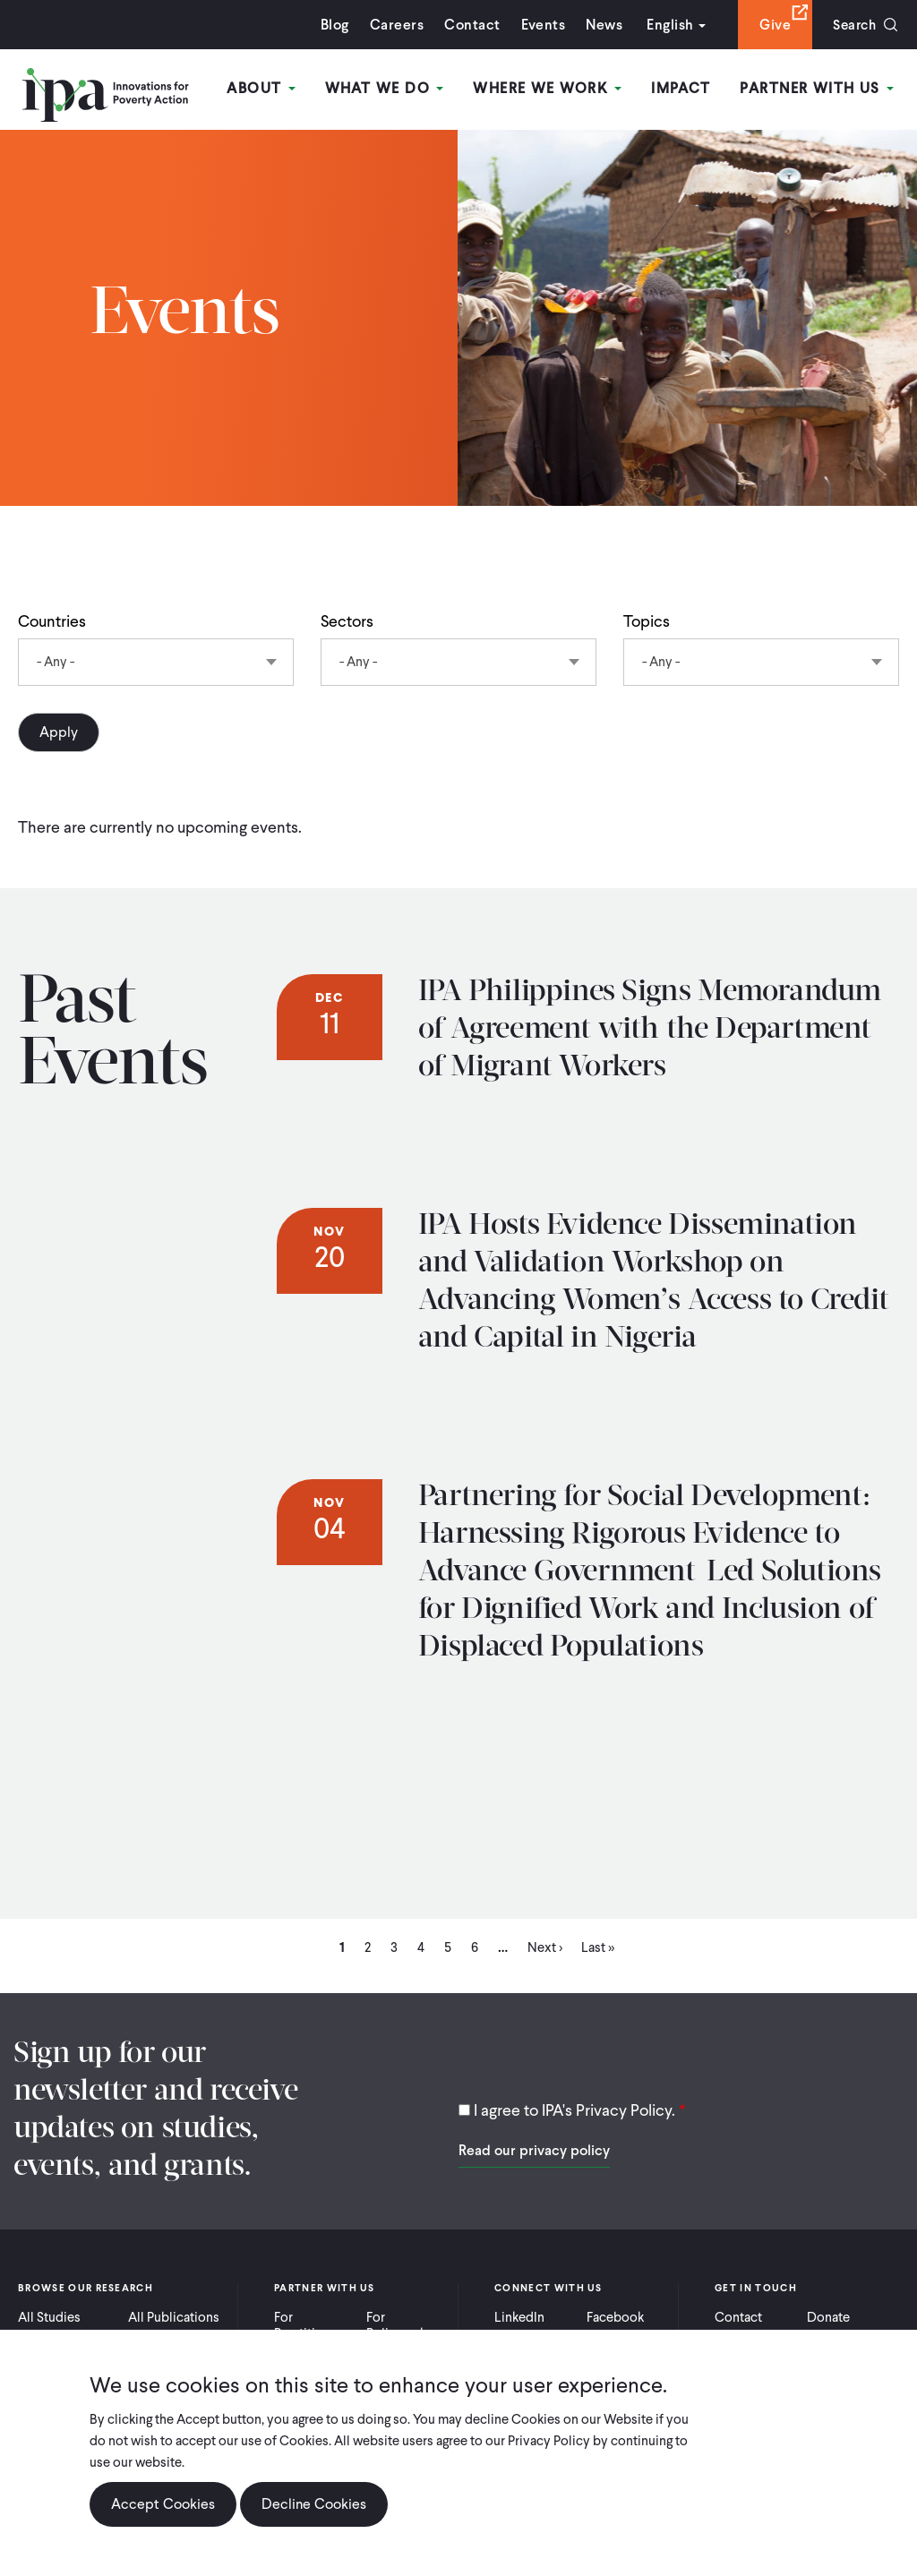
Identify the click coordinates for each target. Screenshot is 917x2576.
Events (538, 24)
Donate (828, 2317)
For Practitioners (311, 2325)
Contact (467, 24)
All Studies (49, 2317)
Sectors (347, 621)
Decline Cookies (313, 2504)
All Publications (173, 2317)
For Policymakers (405, 2325)
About (264, 88)
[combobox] (156, 662)
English (665, 24)
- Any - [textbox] (55, 662)
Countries (52, 621)
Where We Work (549, 88)
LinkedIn (519, 2317)
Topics (646, 621)
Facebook (615, 2317)
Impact (682, 88)
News (599, 24)
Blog (330, 24)
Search (852, 24)
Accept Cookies (163, 2504)
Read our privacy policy (534, 2150)
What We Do (386, 88)
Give (770, 24)
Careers (392, 24)
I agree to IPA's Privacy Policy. (574, 2110)
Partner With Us (818, 88)
